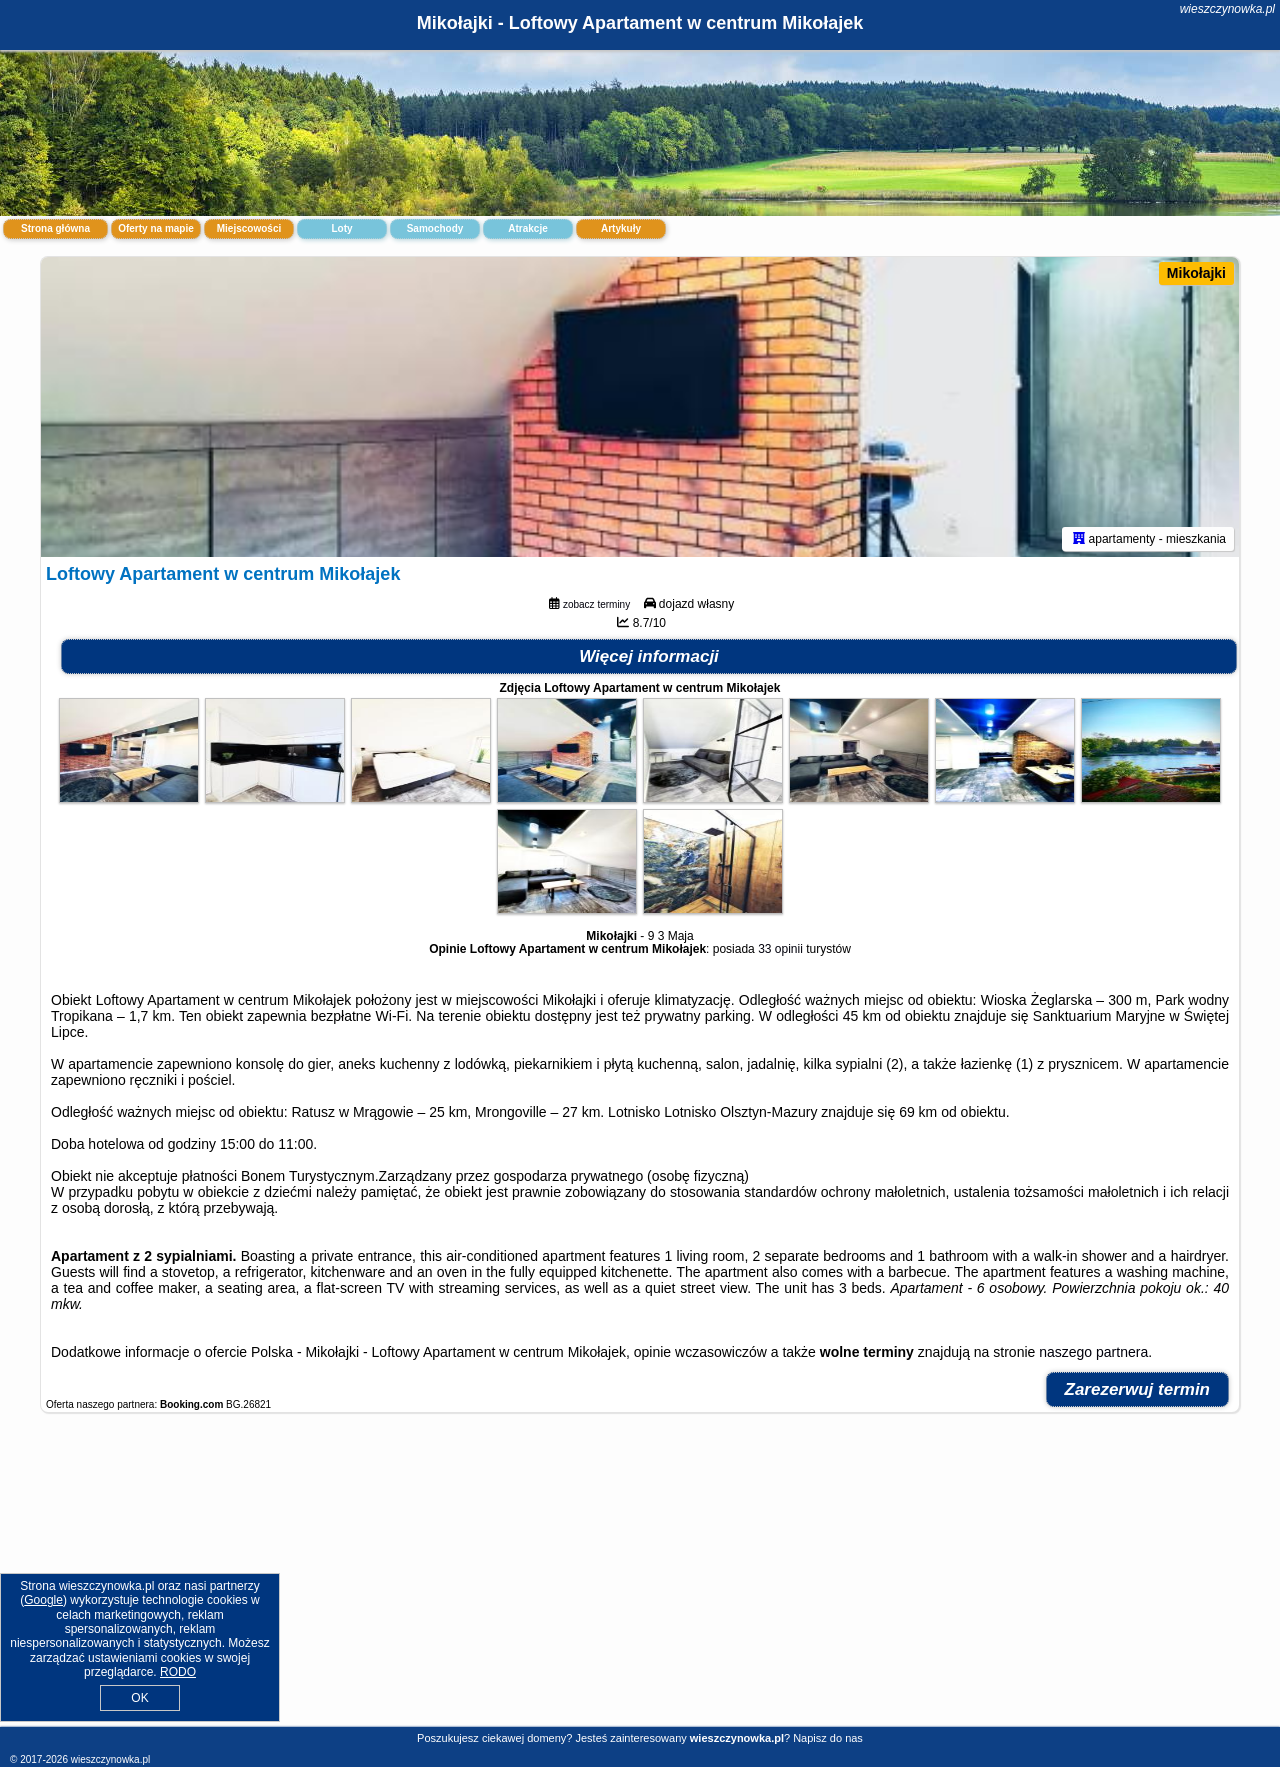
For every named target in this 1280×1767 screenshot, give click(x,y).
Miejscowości (249, 228)
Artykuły (621, 228)
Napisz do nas (828, 1738)
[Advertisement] (640, 1580)
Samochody (435, 228)
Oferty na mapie (156, 228)
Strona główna (55, 228)
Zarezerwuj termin (1138, 1389)
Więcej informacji (649, 656)
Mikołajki (1196, 273)
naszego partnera (1093, 1352)
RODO (178, 1672)
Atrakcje (527, 228)
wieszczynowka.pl (1227, 9)
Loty (341, 228)
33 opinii (780, 949)
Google (43, 1600)
